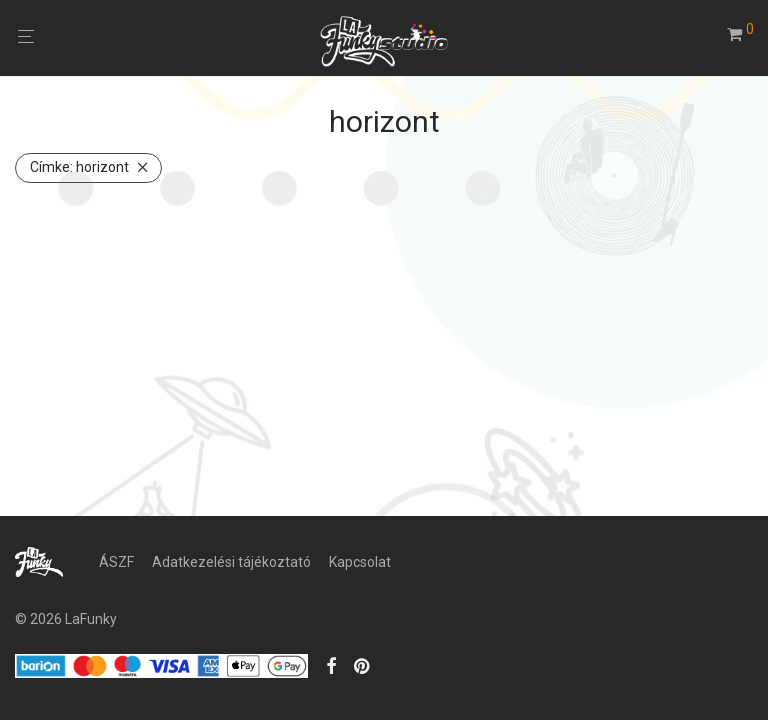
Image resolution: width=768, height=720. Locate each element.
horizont (79, 167)
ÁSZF (116, 562)
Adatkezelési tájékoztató (231, 562)
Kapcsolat (360, 562)
